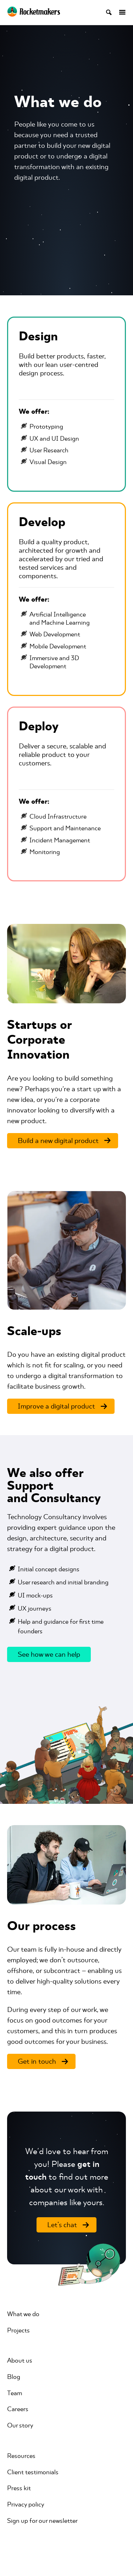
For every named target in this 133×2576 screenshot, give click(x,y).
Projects (18, 2330)
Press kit (19, 2488)
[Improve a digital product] (61, 1406)
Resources (21, 2456)
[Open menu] (119, 12)
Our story (20, 2425)
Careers (17, 2409)
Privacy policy (25, 2504)
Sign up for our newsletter (42, 2521)
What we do (23, 2314)
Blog (13, 2377)
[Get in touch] (41, 2061)
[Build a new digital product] (62, 1140)
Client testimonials (33, 2472)
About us (19, 2360)
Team (14, 2393)
